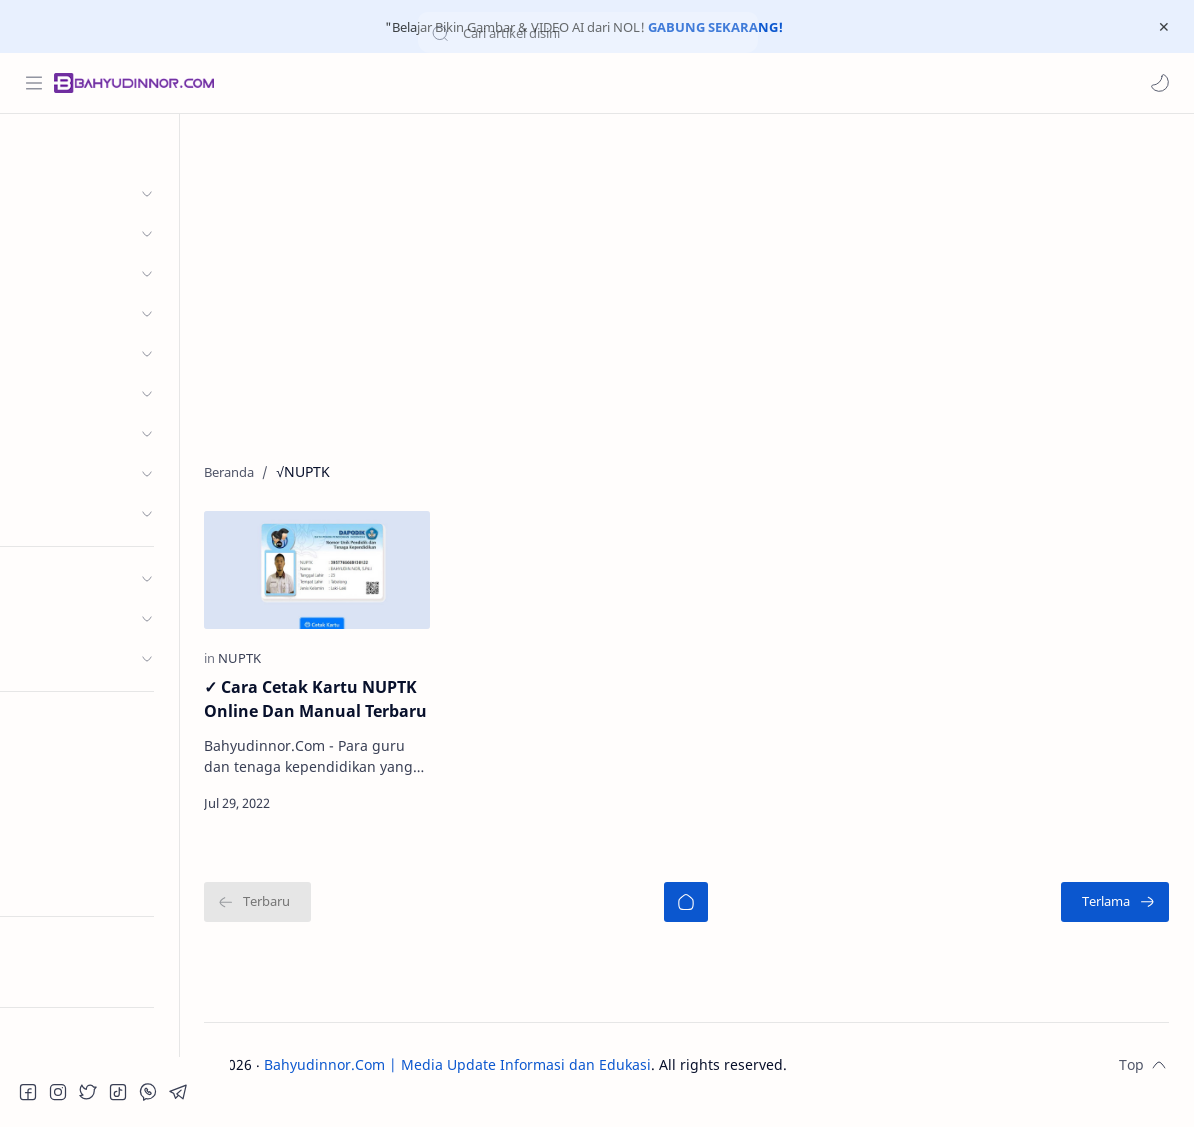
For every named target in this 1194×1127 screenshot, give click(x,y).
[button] (1159, 83)
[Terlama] (1115, 922)
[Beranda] (712, 922)
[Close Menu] (1163, 27)
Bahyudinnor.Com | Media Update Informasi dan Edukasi (508, 1084)
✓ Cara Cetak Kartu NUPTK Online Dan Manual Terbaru (361, 707)
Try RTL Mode (66, 976)
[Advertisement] (712, 284)
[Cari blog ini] (415, 83)
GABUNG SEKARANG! (715, 27)
